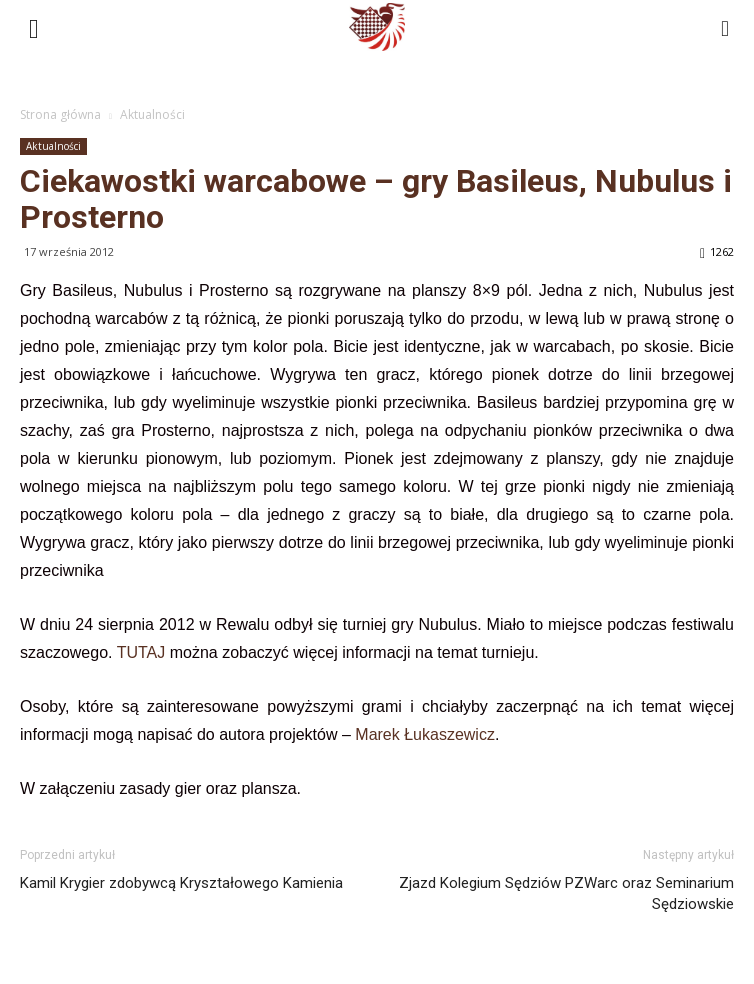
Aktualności (152, 114)
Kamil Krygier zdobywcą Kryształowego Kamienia (181, 883)
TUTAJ (141, 652)
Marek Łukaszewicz (425, 734)
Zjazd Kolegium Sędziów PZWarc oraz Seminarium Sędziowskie (566, 893)
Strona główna (60, 114)
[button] (726, 27)
